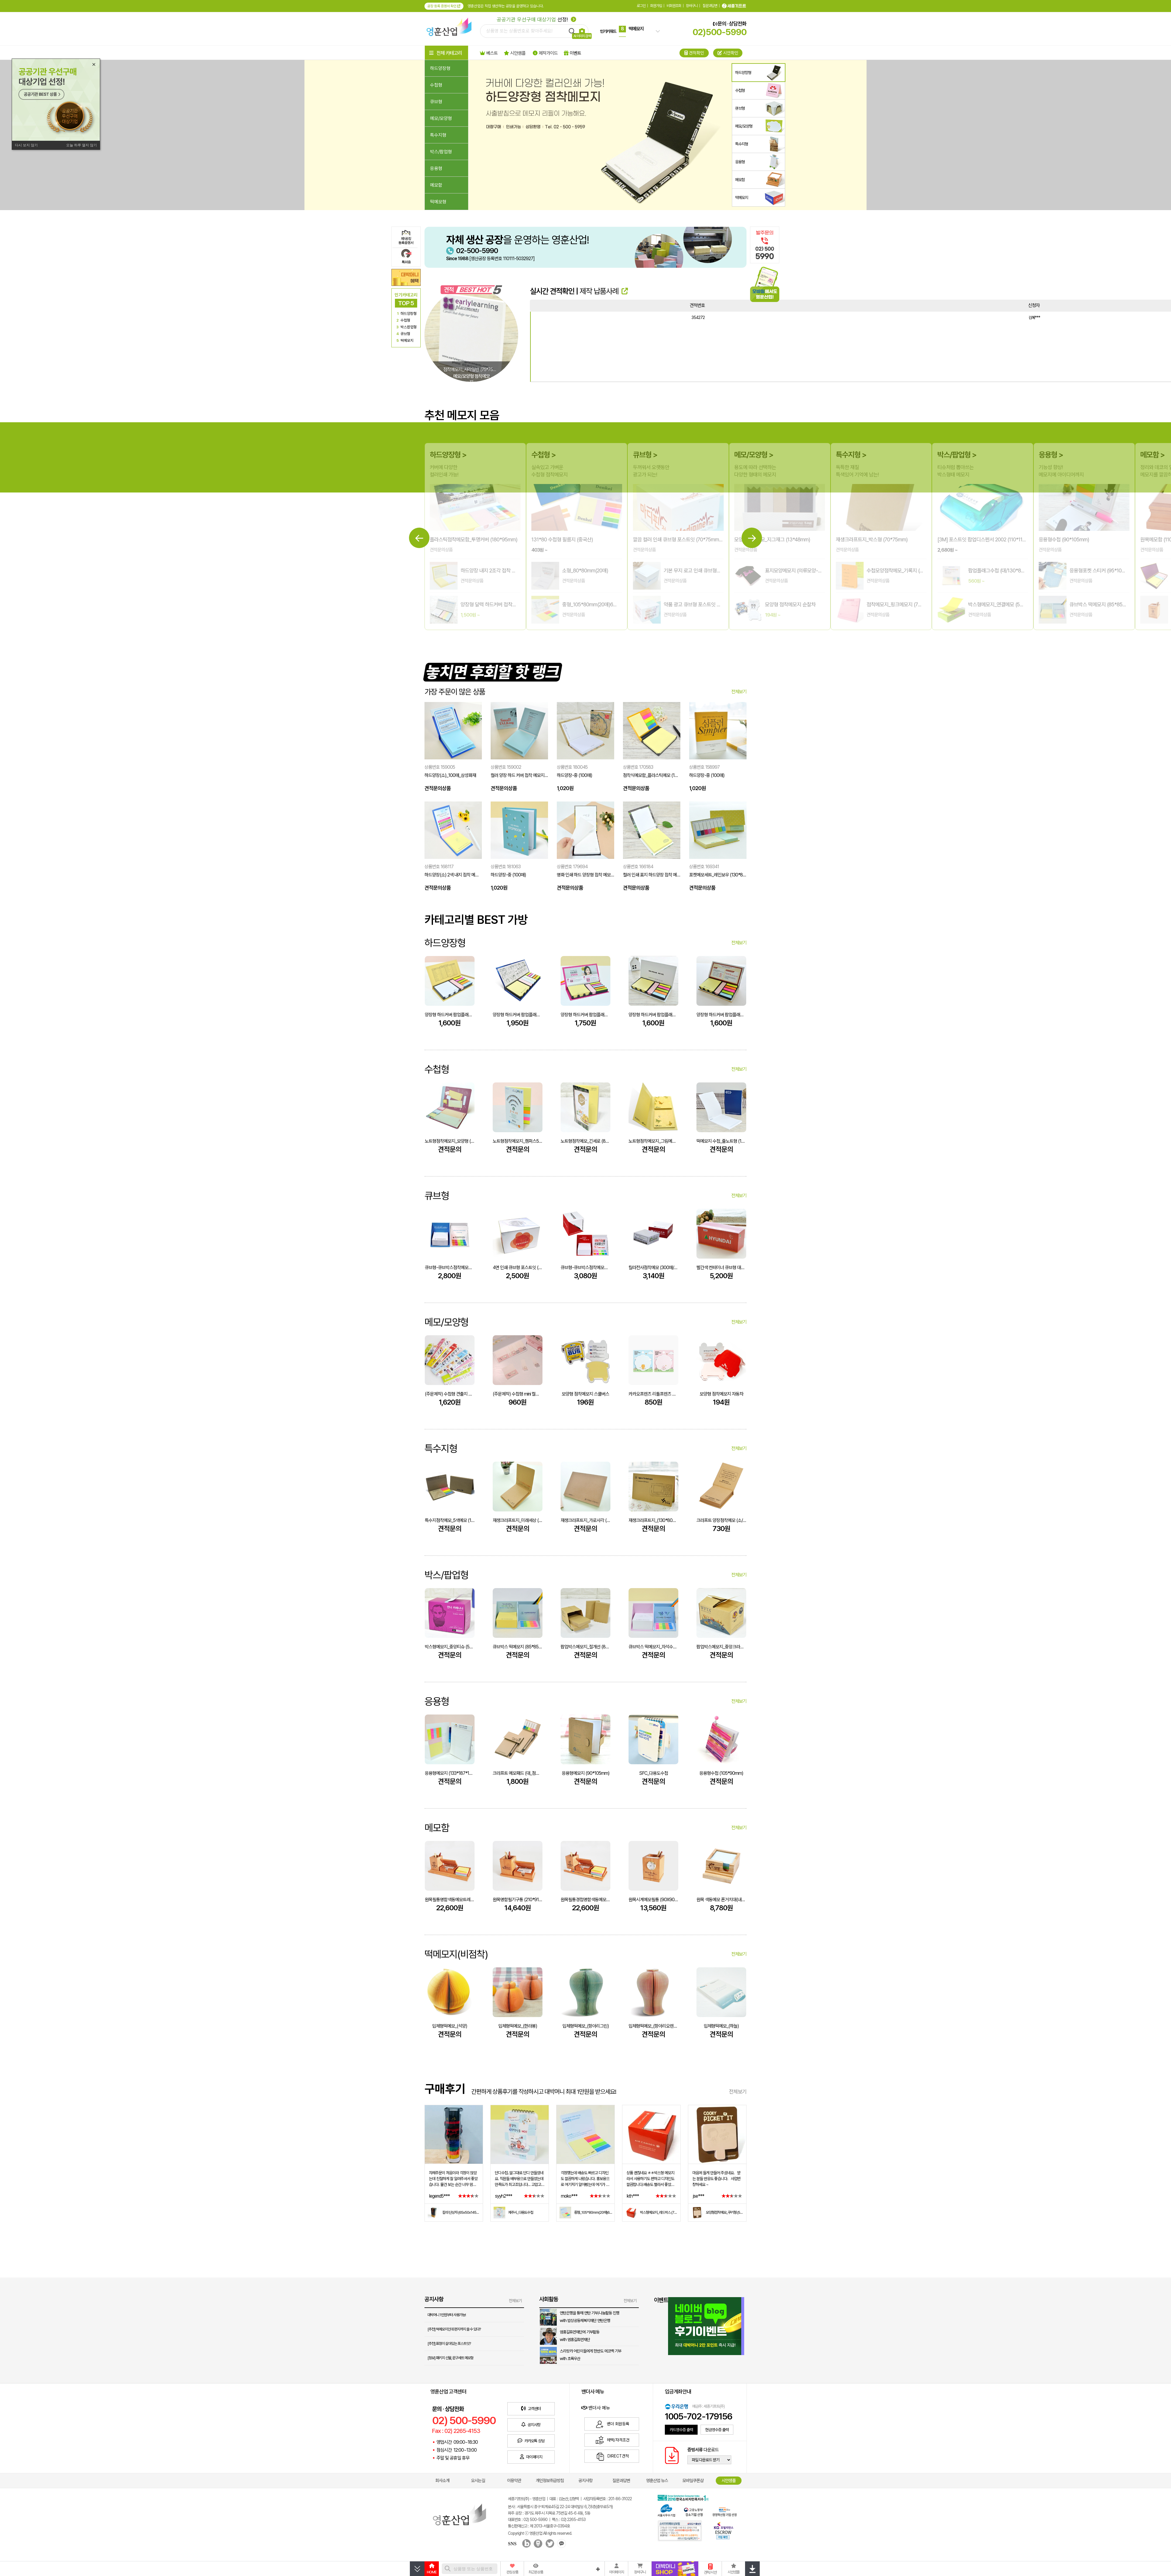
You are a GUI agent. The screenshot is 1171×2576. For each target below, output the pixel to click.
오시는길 (478, 2480)
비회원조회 (674, 6)
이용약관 (514, 2480)
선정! (536, 19)
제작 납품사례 (604, 291)
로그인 (641, 6)
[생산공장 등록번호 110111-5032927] (490, 259)
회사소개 (442, 2480)
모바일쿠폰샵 (692, 2480)
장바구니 (692, 6)
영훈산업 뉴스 (657, 2480)
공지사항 (585, 2480)
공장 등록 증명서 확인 (443, 6)
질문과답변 (710, 6)
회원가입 (656, 6)
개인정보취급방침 (550, 2480)
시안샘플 (729, 2480)
